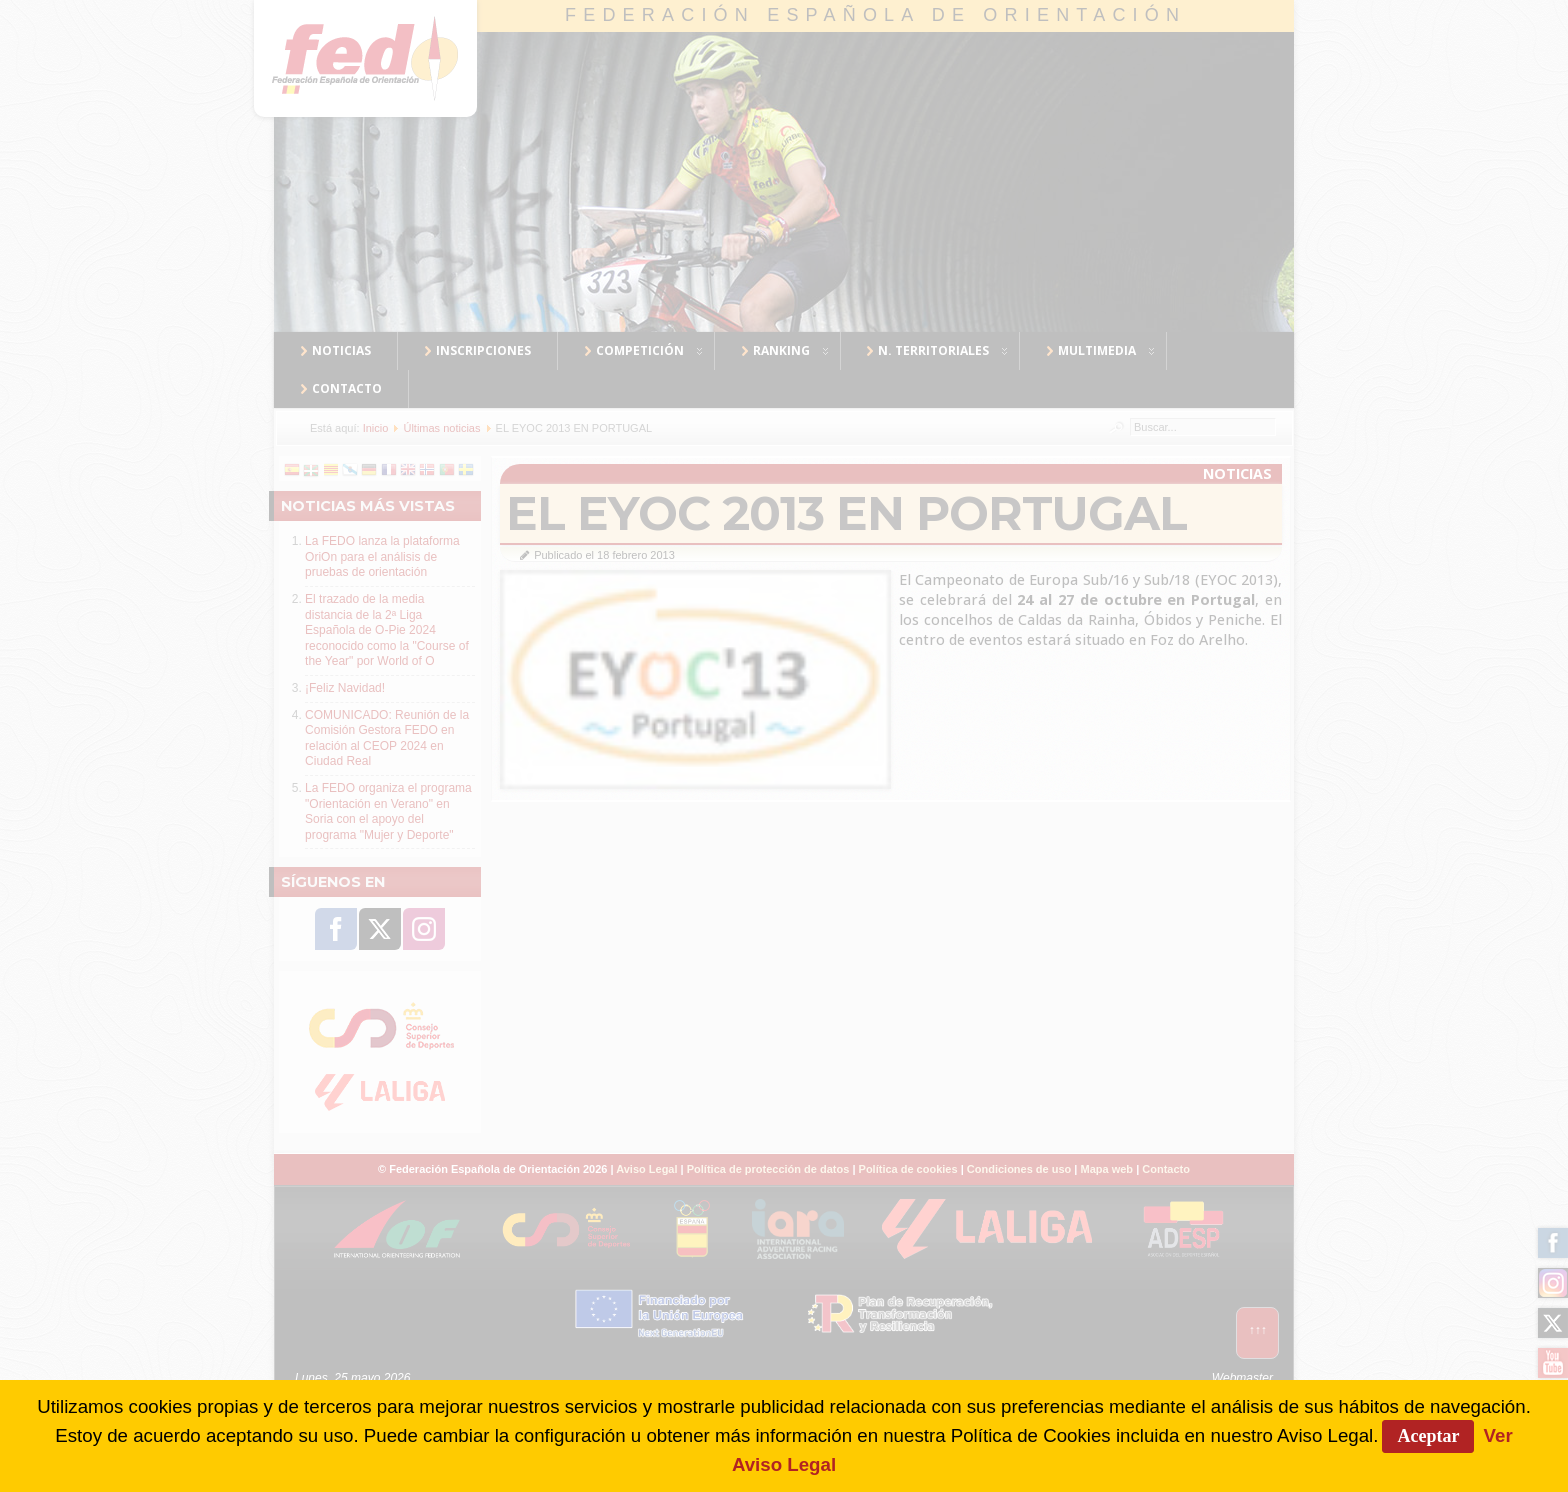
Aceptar (1428, 1436)
